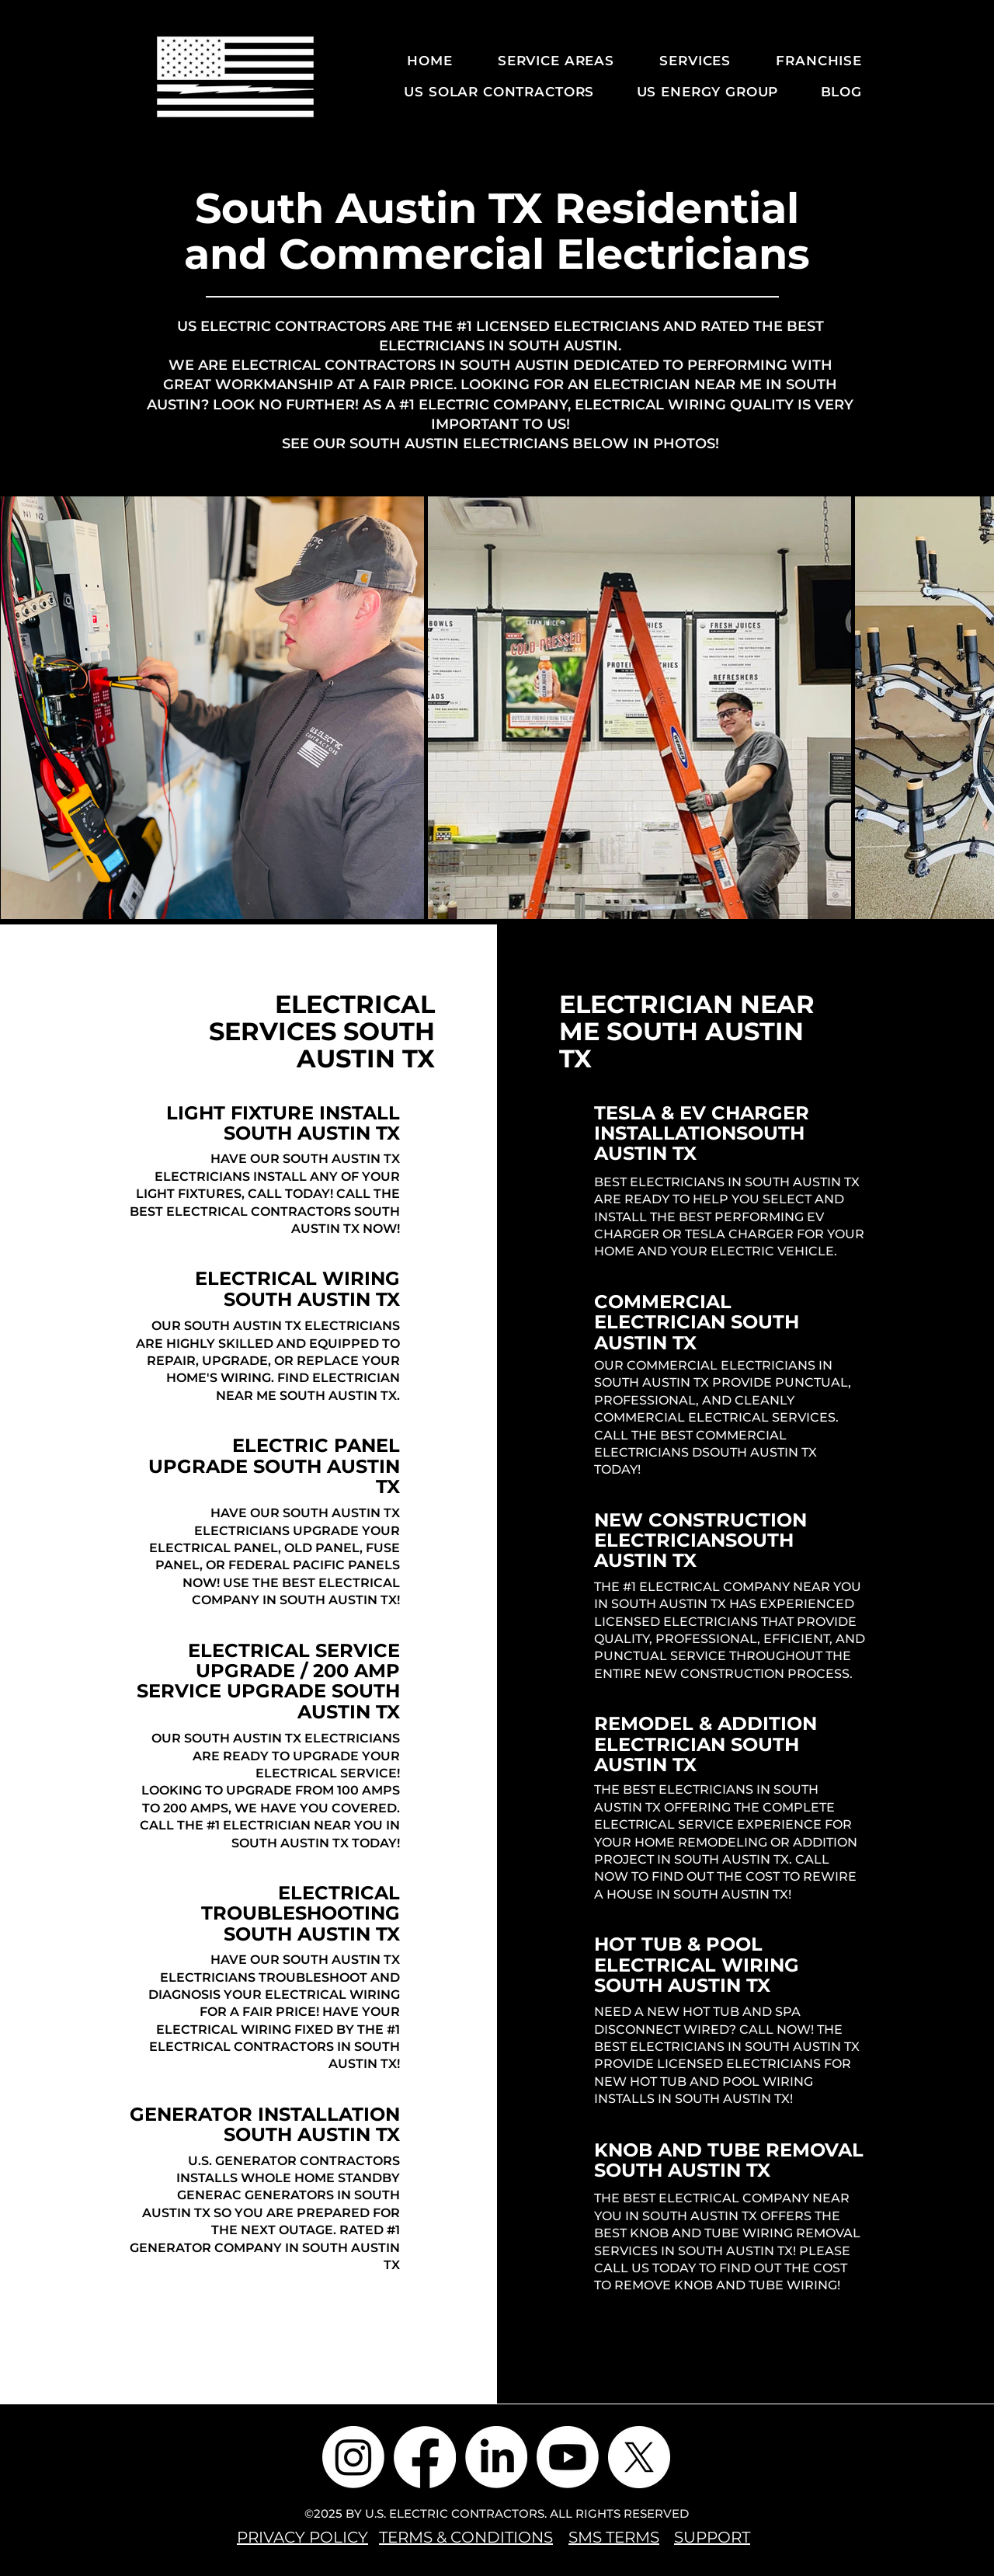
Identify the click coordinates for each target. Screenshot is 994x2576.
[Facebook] (425, 2457)
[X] (639, 2457)
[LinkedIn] (496, 2457)
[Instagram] (353, 2457)
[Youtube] (568, 2457)
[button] (545, 60)
